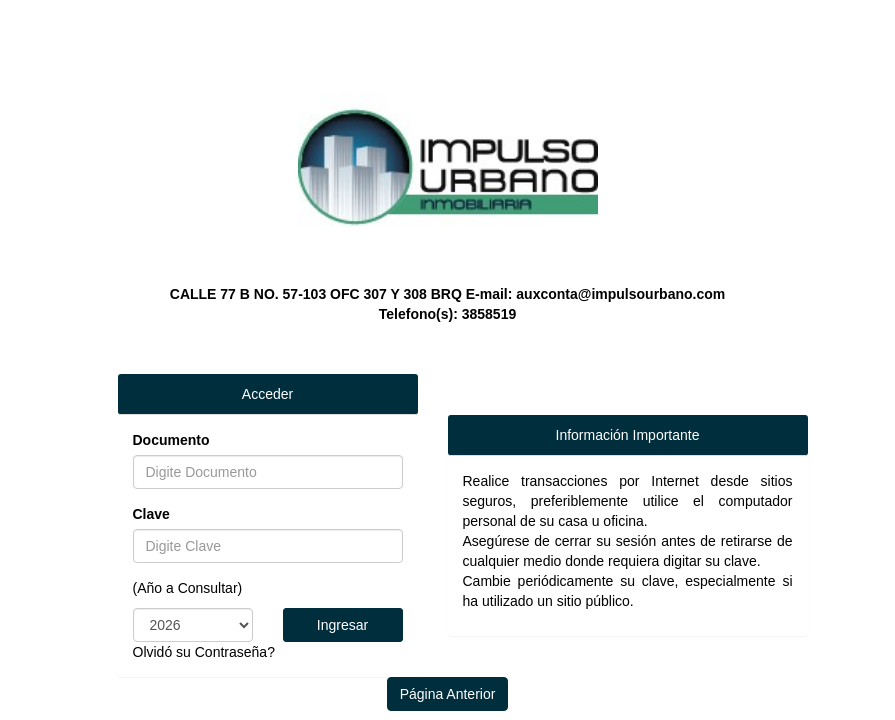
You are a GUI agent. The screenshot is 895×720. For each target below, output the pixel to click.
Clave (151, 514)
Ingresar (342, 625)
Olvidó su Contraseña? (204, 652)
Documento (171, 440)
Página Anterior (448, 694)
